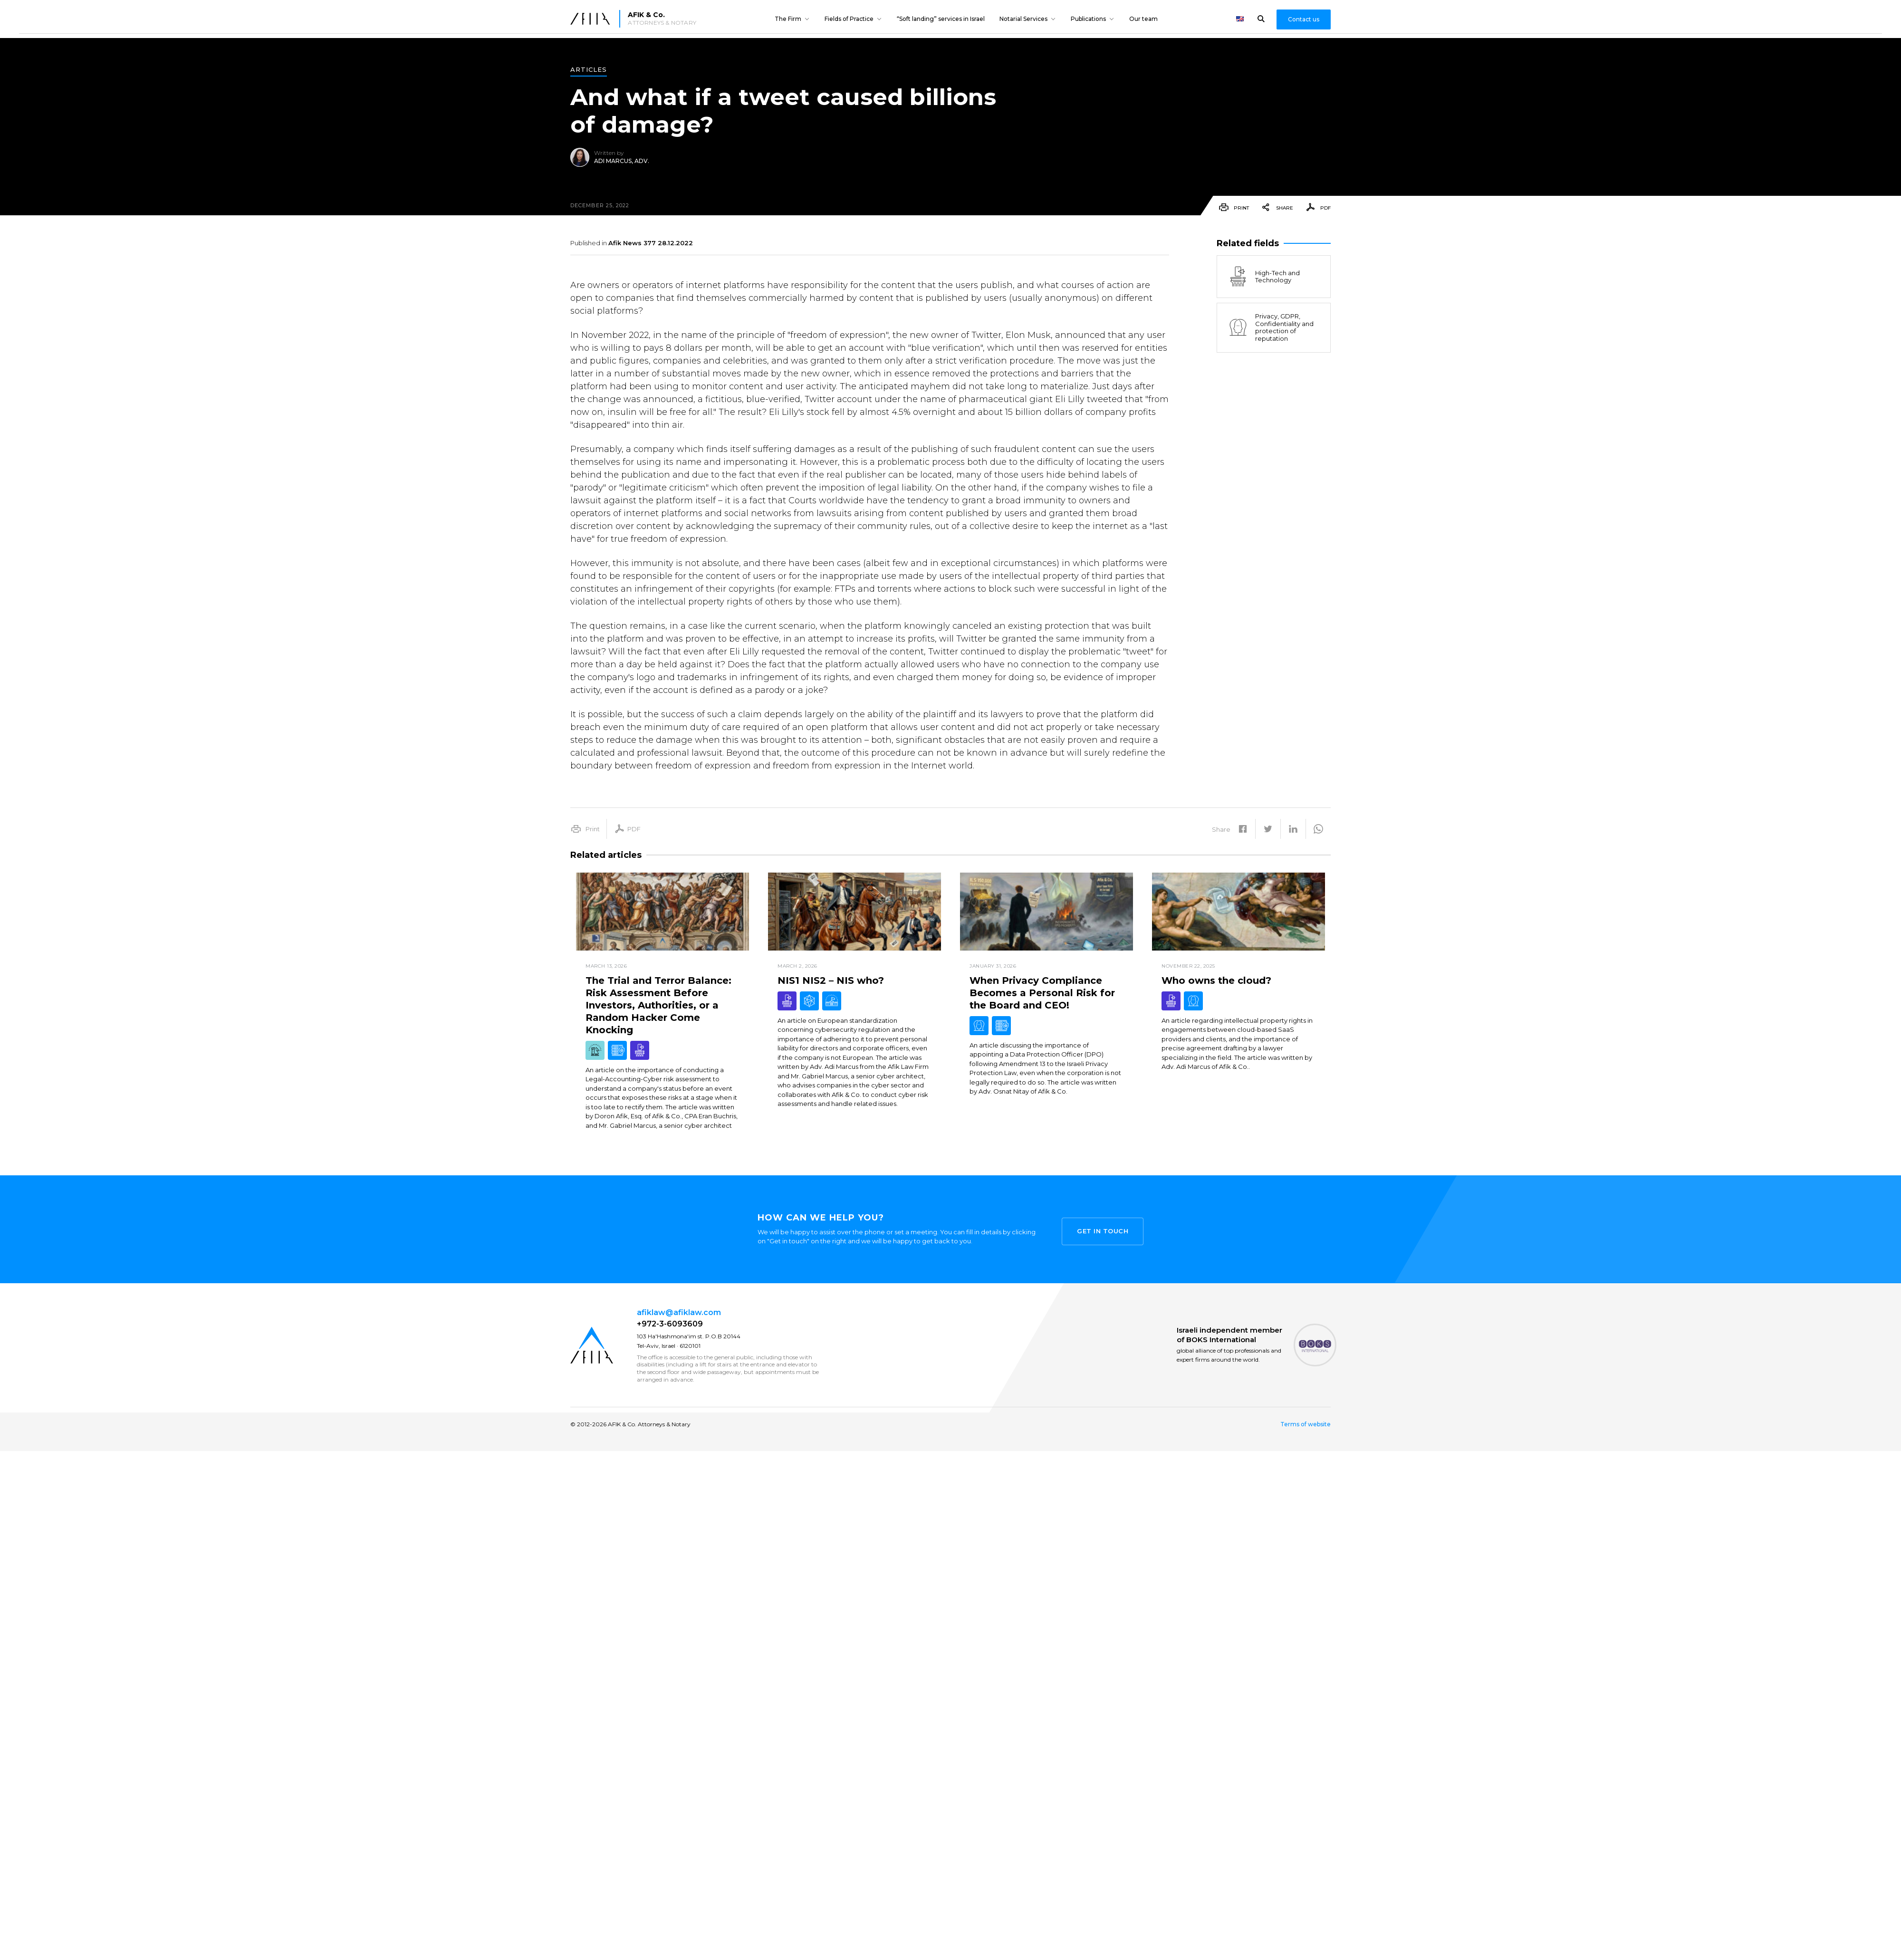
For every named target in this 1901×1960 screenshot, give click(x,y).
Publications (1088, 18)
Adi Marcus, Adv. (621, 160)
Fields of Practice (849, 18)
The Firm (788, 18)
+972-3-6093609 (670, 1323)
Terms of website (1305, 1424)
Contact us (1303, 19)
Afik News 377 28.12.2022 (650, 243)
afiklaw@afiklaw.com (679, 1312)
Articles (588, 70)
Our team (1143, 18)
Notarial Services (1023, 18)
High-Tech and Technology (1263, 276)
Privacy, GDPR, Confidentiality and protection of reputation (1270, 327)
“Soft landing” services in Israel (941, 18)
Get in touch (1102, 1229)
